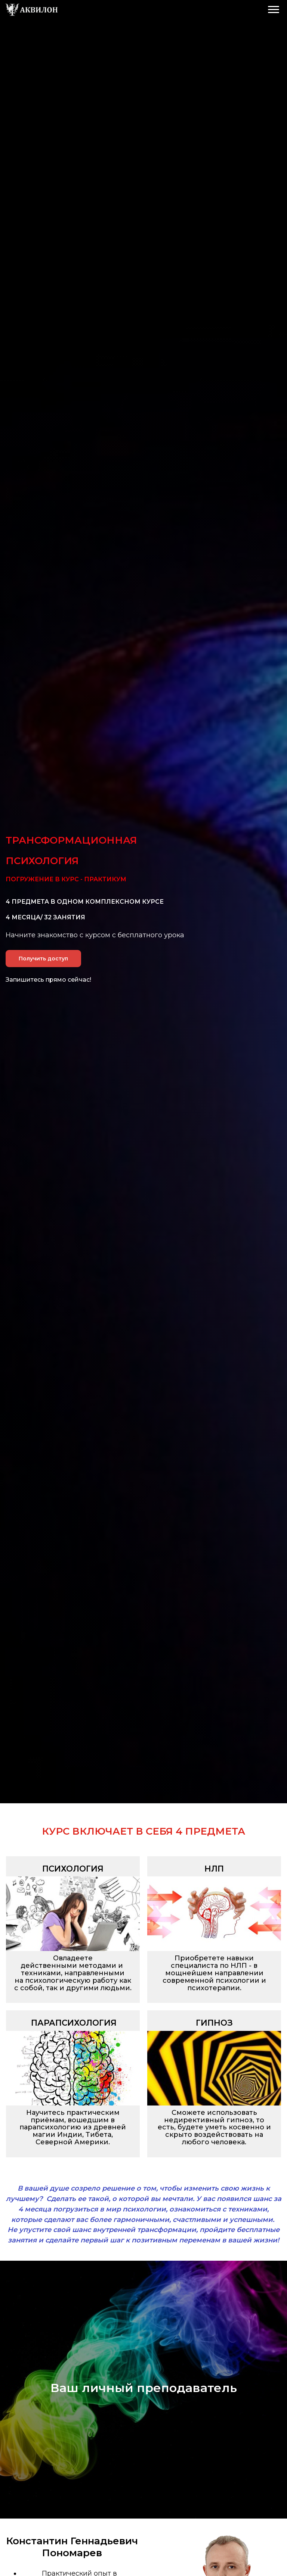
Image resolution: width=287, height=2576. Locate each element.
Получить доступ (43, 958)
